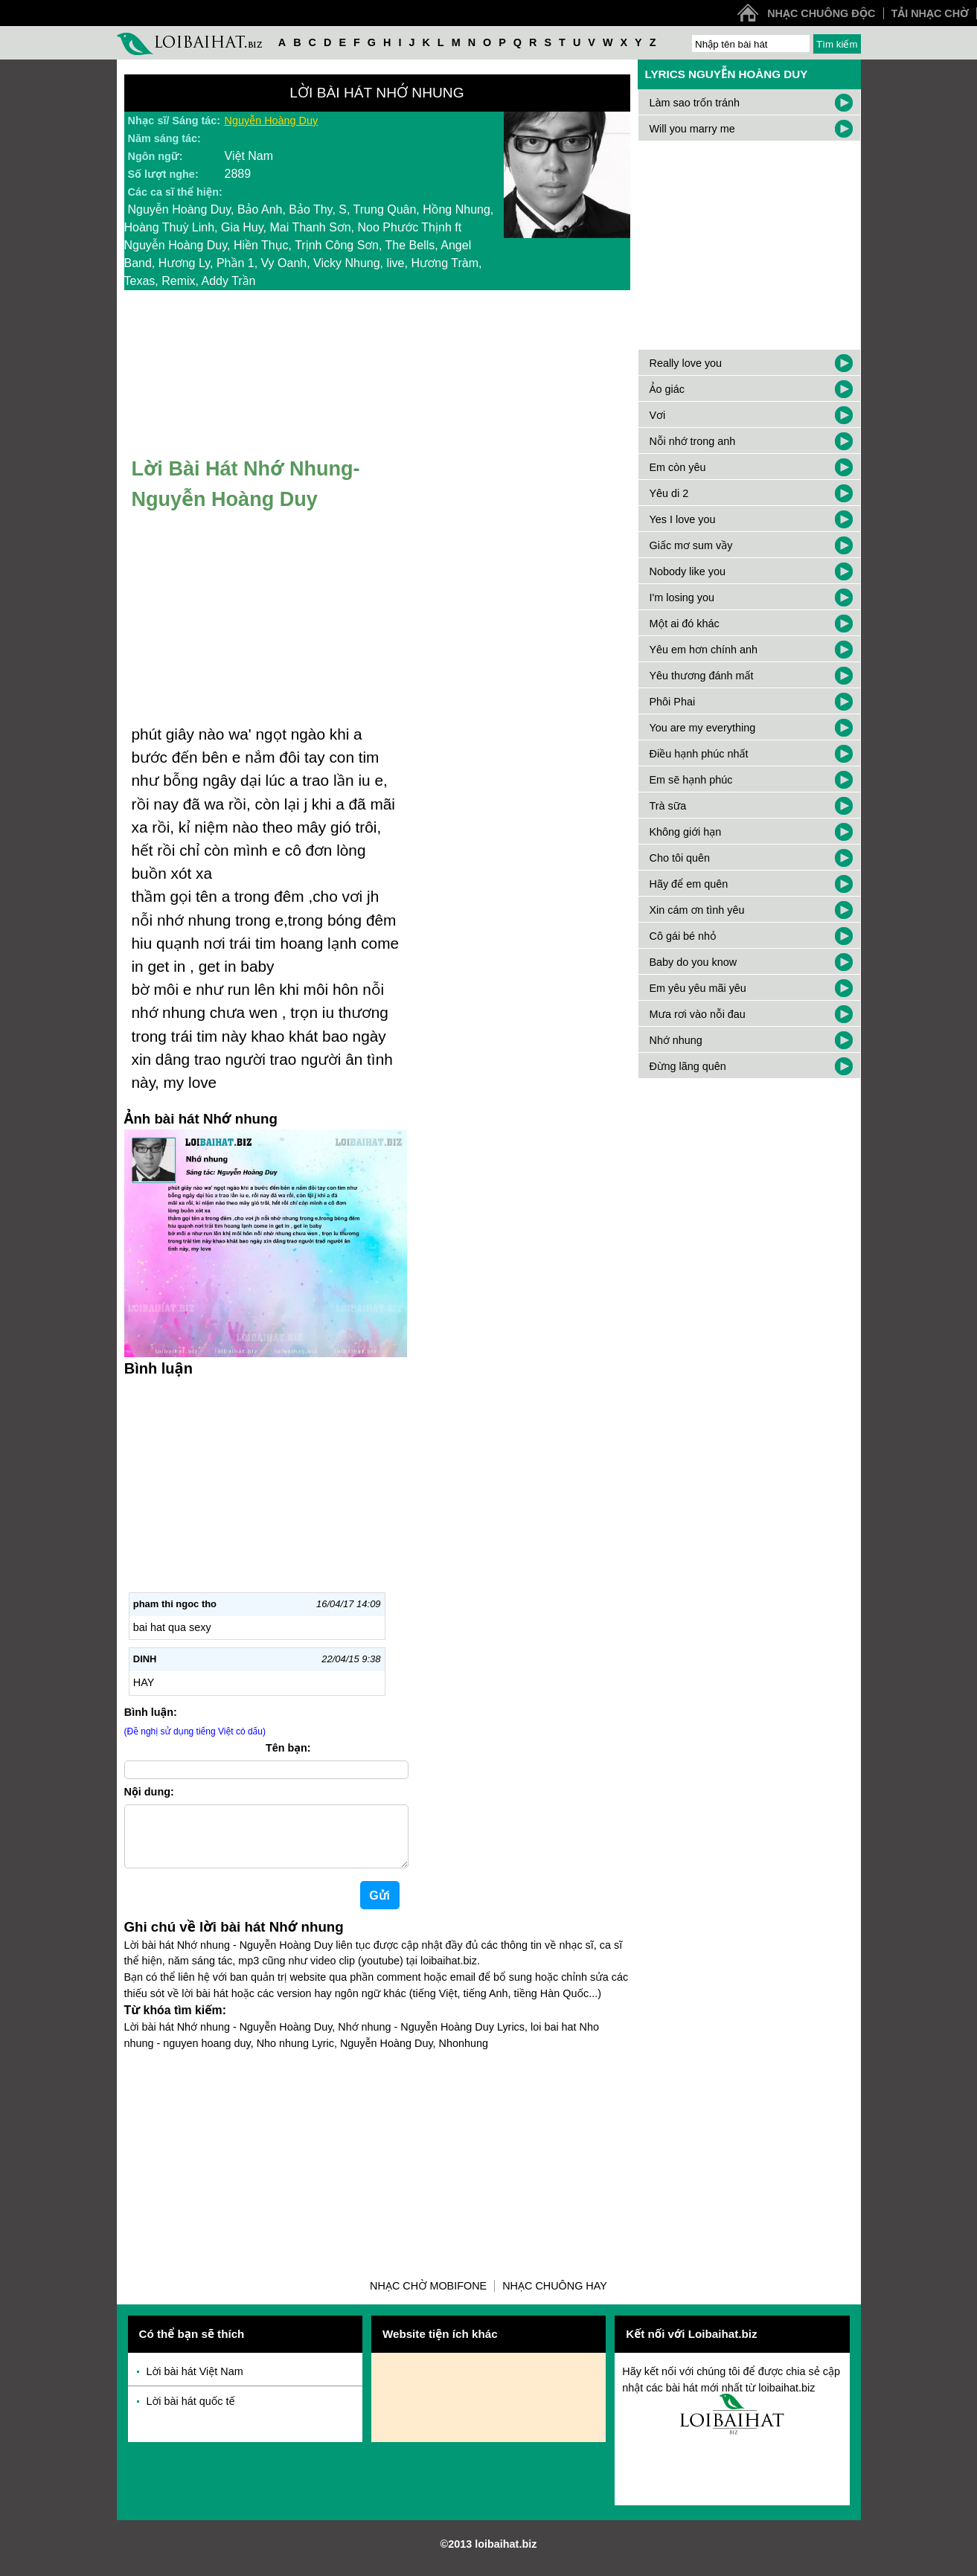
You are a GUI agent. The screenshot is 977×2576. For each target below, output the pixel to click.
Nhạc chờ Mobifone (428, 2298)
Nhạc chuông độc (821, 13)
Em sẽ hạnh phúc (691, 780)
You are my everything (703, 728)
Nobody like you (687, 571)
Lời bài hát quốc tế (191, 2413)
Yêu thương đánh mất (702, 676)
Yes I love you (683, 519)
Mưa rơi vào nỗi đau (698, 1014)
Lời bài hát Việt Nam (195, 2383)
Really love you (686, 363)
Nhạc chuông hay (554, 2298)
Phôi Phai (673, 702)
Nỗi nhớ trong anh (693, 441)
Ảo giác (667, 389)
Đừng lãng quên (688, 1066)
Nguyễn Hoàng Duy (271, 120)
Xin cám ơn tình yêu (697, 910)
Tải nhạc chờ (930, 13)
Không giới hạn (686, 832)
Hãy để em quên (689, 884)
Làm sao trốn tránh (695, 103)
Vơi (658, 415)
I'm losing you (682, 597)
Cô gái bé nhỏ (683, 936)
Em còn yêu (678, 467)
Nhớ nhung (676, 1040)
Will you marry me (692, 129)
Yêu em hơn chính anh (704, 650)
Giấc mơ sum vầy (691, 545)
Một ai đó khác (685, 623)
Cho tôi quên (680, 858)
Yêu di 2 (669, 493)
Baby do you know (693, 962)
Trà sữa (668, 806)
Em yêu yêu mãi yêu (698, 988)
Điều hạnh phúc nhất (699, 754)
